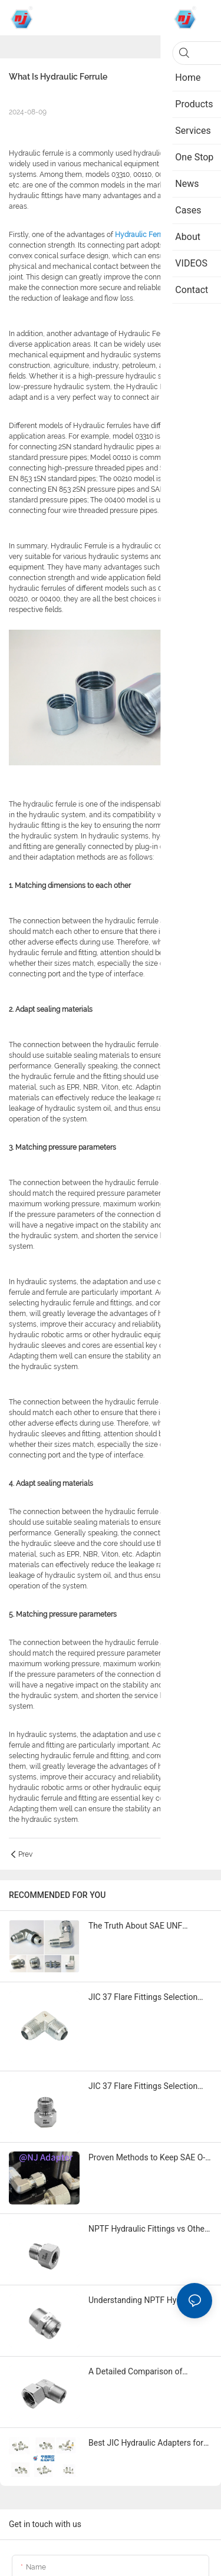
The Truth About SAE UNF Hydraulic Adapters (135, 1926)
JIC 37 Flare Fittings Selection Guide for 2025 (142, 2087)
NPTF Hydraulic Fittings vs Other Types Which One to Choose (147, 2229)
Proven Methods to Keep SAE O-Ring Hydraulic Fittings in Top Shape (146, 2158)
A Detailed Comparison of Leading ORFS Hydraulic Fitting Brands (145, 2372)
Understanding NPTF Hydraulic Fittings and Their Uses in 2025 (145, 2301)
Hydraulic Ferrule (143, 235)
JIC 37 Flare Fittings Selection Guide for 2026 (142, 1997)
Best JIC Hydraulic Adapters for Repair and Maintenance (145, 2443)
